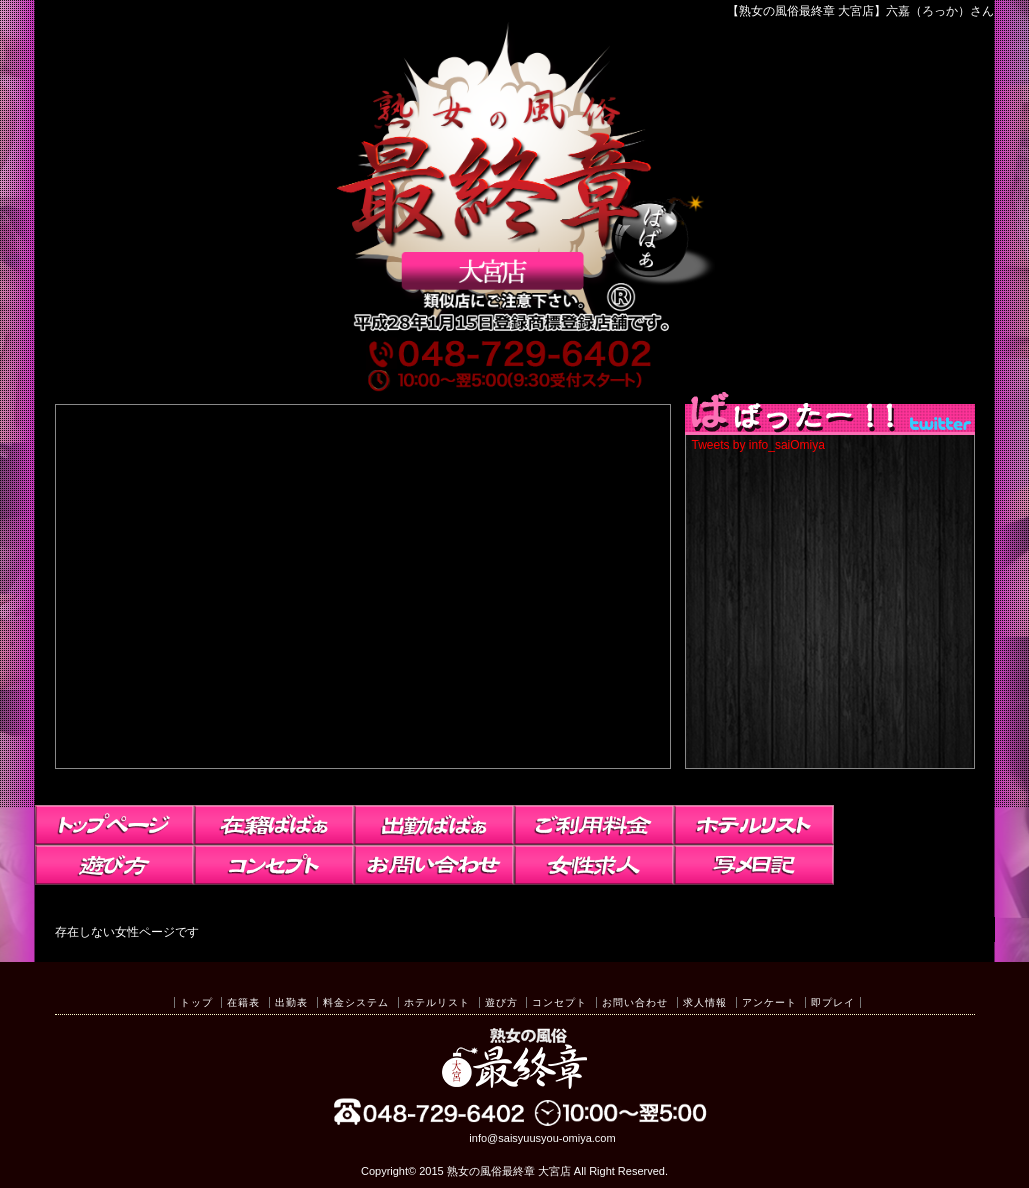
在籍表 (243, 1002)
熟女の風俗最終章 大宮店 (509, 1171)
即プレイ (833, 1002)
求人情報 (705, 1002)
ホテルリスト (437, 1002)
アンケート (769, 1002)
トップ (196, 1002)
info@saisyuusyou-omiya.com (542, 1138)
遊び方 (501, 1002)
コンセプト (559, 1002)
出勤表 (291, 1002)
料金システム (356, 1002)
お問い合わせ (635, 1002)
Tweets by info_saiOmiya (758, 445)
